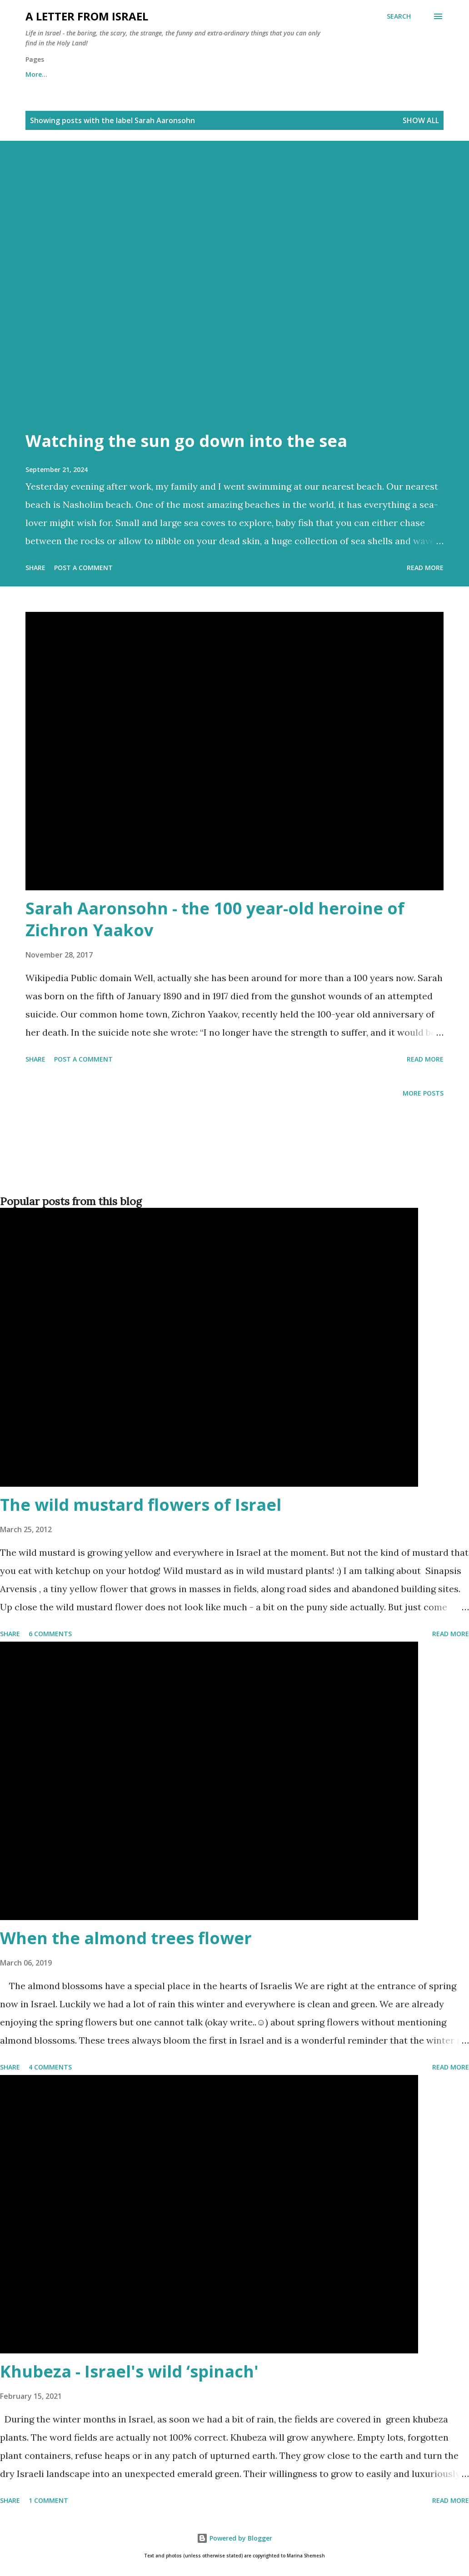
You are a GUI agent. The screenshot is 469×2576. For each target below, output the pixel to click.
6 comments (50, 1633)
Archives (157, 74)
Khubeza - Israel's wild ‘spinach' (129, 2371)
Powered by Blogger (234, 2538)
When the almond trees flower (126, 1938)
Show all (421, 120)
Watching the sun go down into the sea (186, 441)
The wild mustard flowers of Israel (140, 1505)
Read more (425, 567)
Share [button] (35, 567)
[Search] (399, 16)
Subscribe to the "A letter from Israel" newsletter (275, 74)
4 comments (50, 2067)
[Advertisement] (232, 1161)
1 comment (48, 2500)
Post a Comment (83, 567)
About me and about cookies (71, 74)
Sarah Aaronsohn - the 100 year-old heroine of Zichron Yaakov (214, 919)
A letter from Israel (86, 16)
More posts (423, 1093)
